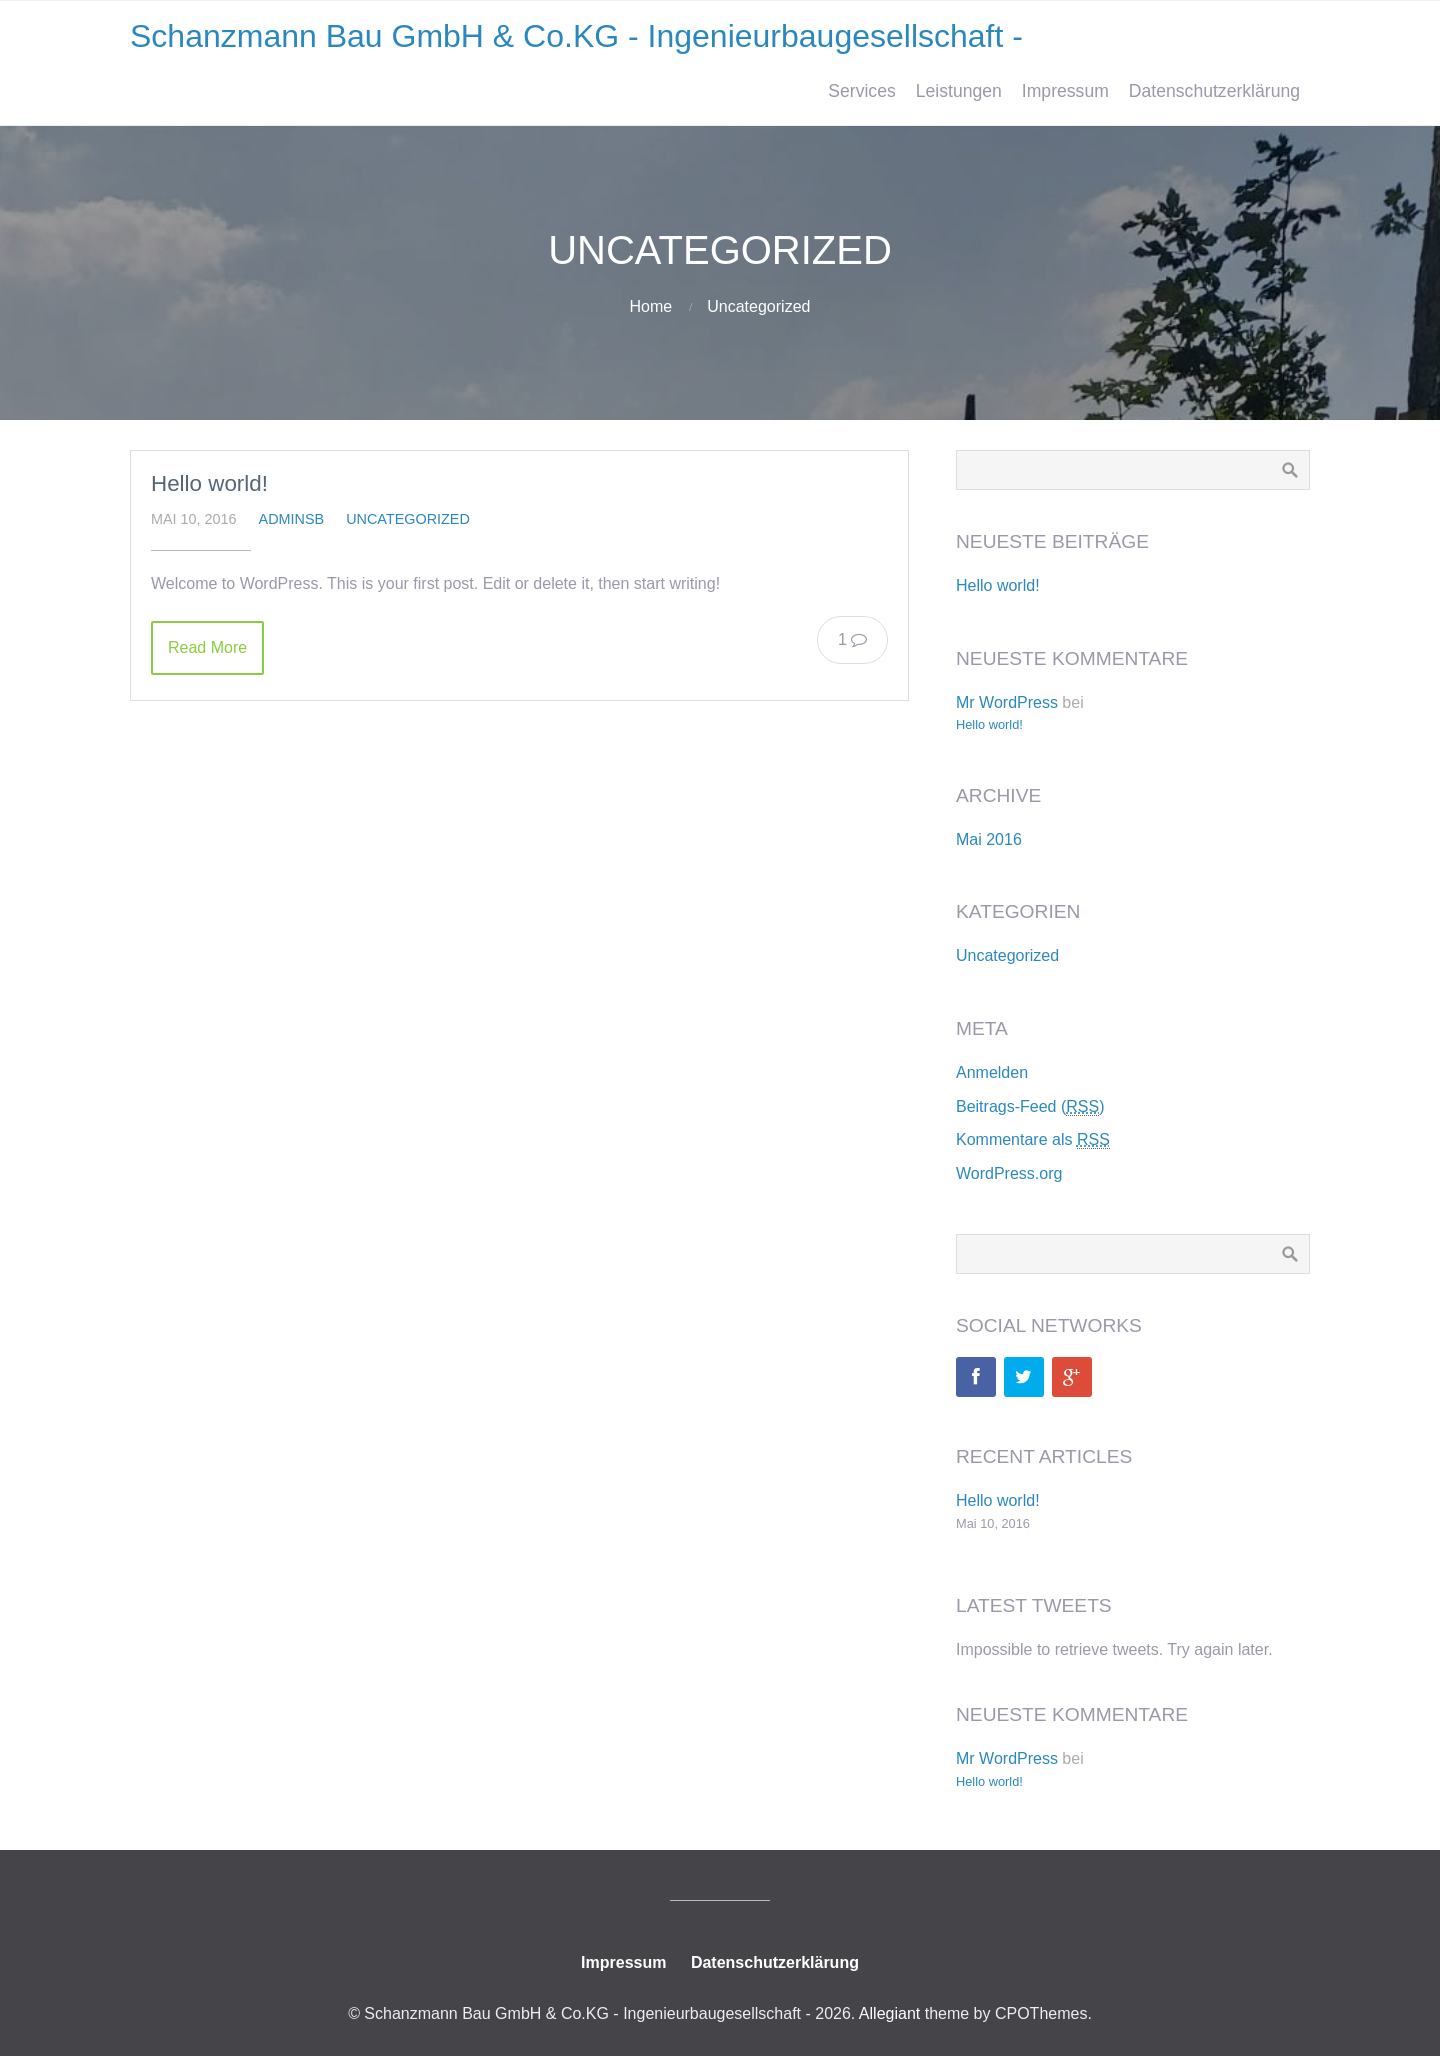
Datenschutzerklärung (1214, 91)
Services (861, 91)
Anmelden (992, 1072)
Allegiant (889, 2013)
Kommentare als (1033, 1140)
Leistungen (959, 91)
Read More (207, 647)
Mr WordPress (1007, 702)
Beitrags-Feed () (1030, 1107)
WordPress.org (1009, 1173)
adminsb (292, 519)
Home (651, 306)
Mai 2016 (989, 839)
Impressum (1065, 91)
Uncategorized (758, 306)
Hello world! (209, 483)
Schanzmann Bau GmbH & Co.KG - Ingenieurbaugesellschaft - (576, 36)
